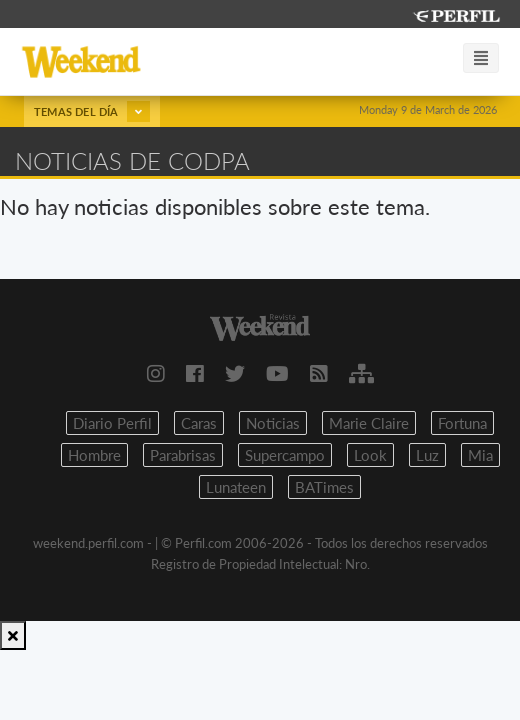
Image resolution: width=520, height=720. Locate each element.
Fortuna (462, 423)
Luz (427, 455)
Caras (199, 423)
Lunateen (236, 487)
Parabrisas (183, 455)
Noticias (273, 423)
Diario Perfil (112, 423)
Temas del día (92, 111)
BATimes (324, 487)
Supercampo (285, 455)
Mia (480, 455)
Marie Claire (369, 423)
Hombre (94, 455)
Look (370, 455)
